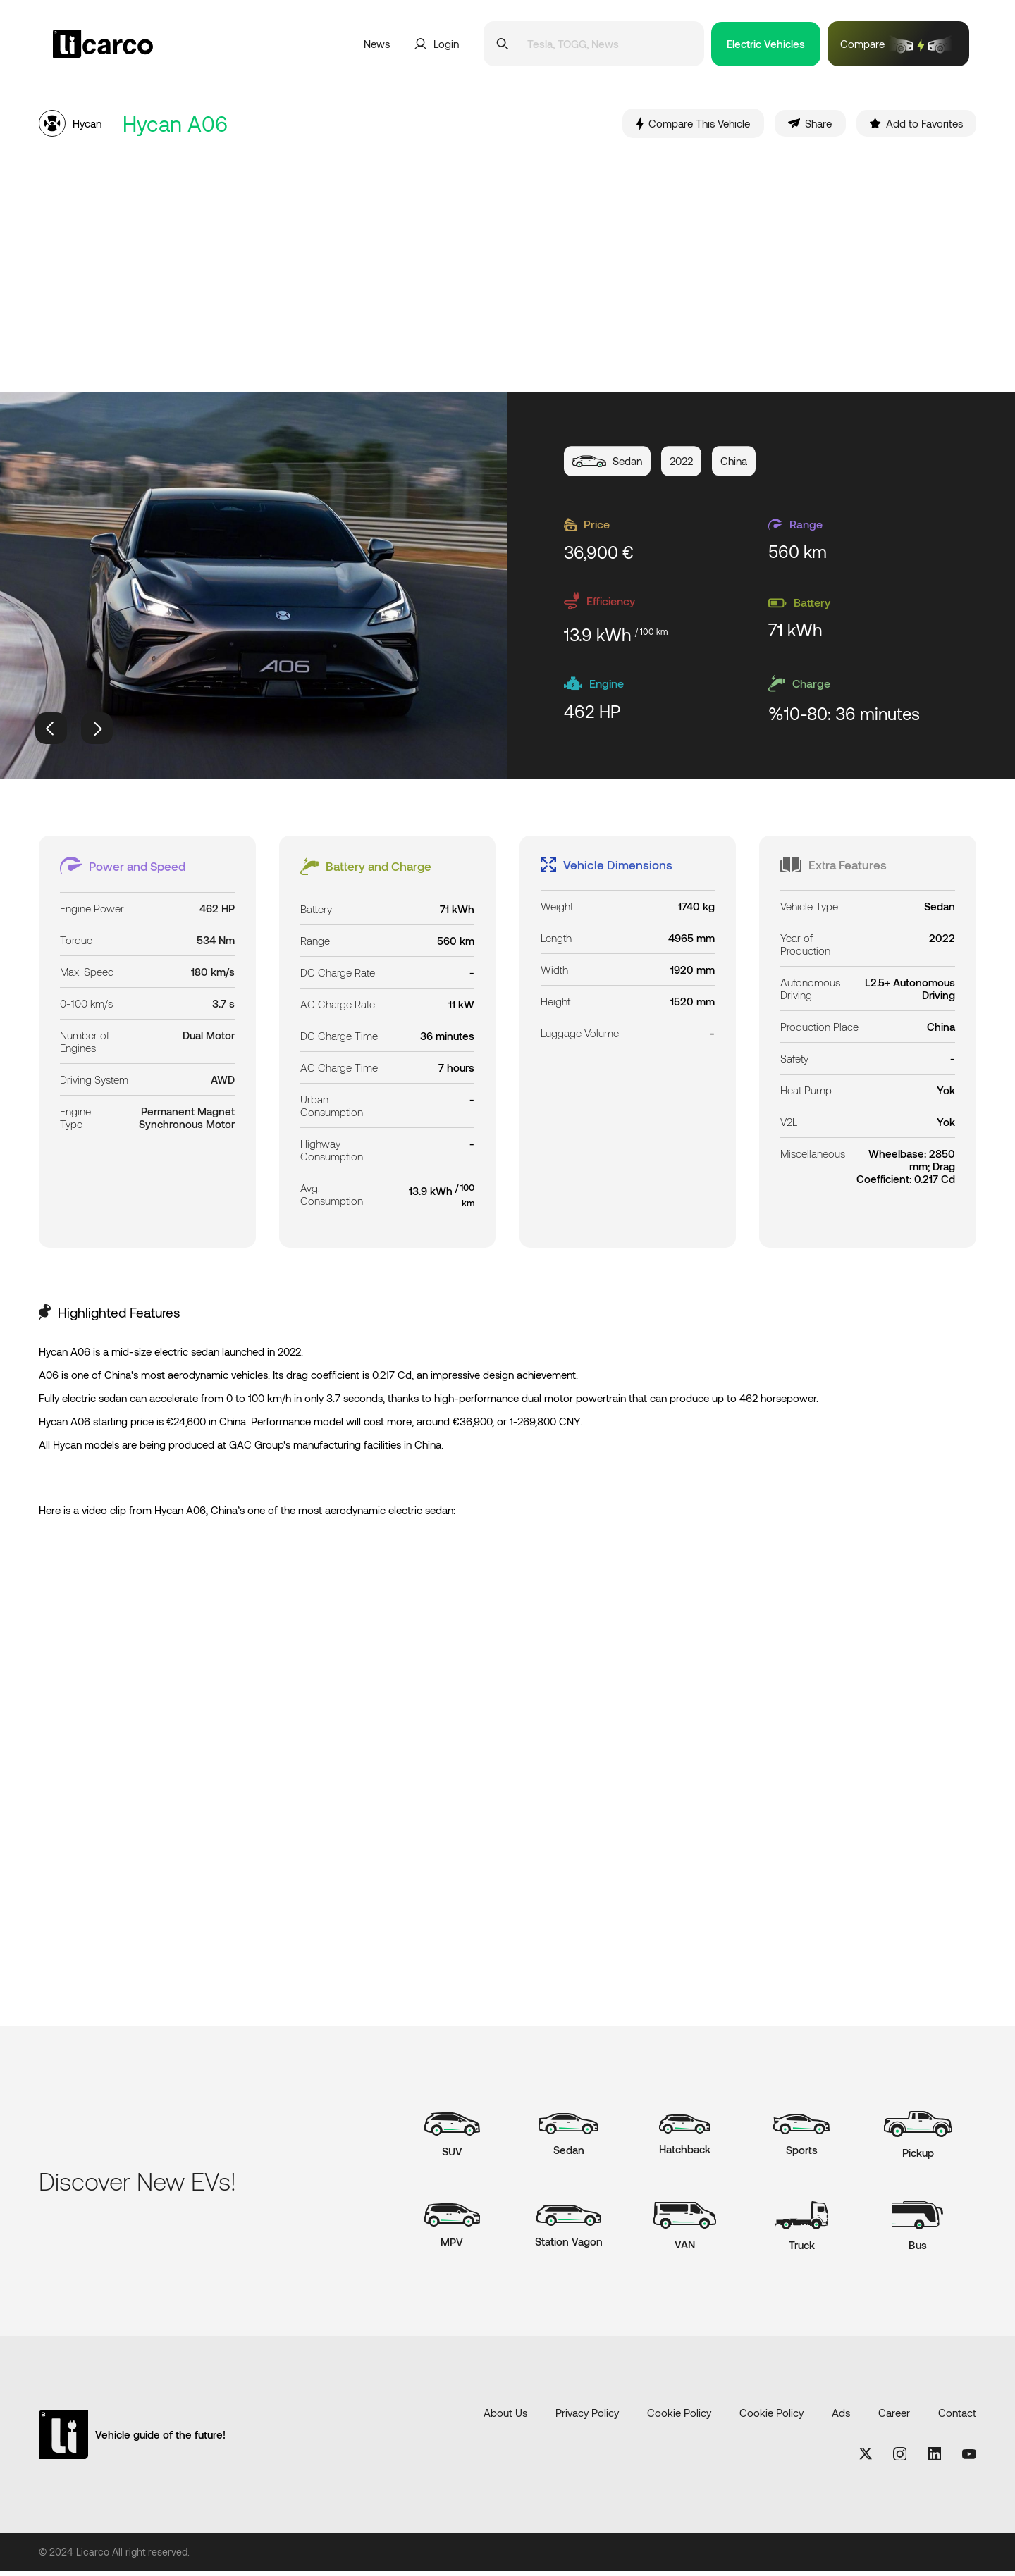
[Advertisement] (507, 270)
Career (894, 2416)
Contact (957, 2416)
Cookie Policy (679, 2416)
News (377, 43)
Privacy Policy (587, 2416)
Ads (841, 2416)
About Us (505, 2416)
